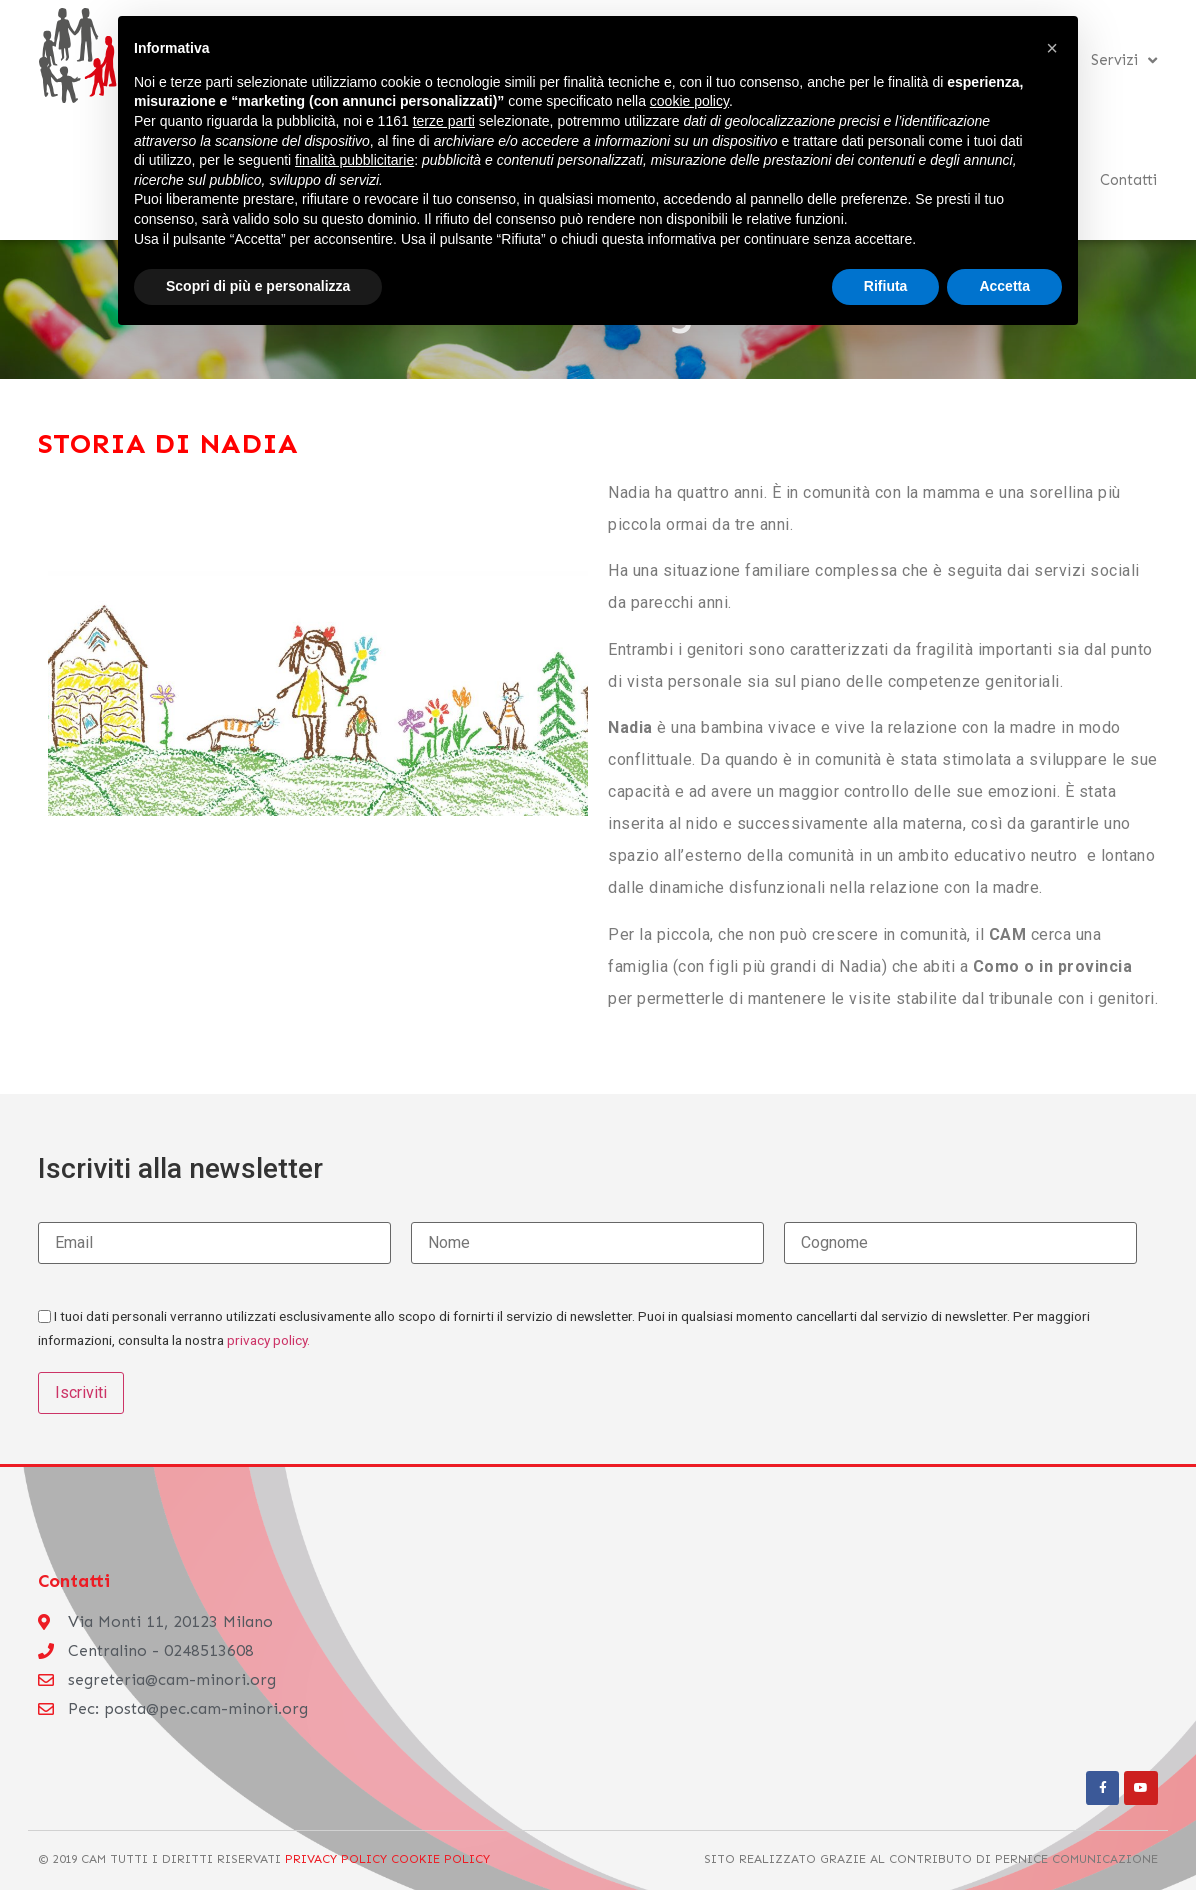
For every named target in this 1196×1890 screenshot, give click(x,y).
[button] (1052, 48)
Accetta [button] (1004, 286)
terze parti (444, 121)
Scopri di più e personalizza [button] (258, 286)
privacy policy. (268, 1340)
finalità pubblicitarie (354, 160)
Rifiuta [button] (886, 286)
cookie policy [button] (689, 101)
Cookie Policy (438, 1858)
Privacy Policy (336, 1858)
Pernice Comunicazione (1076, 1858)
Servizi (1124, 60)
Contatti (1128, 180)
